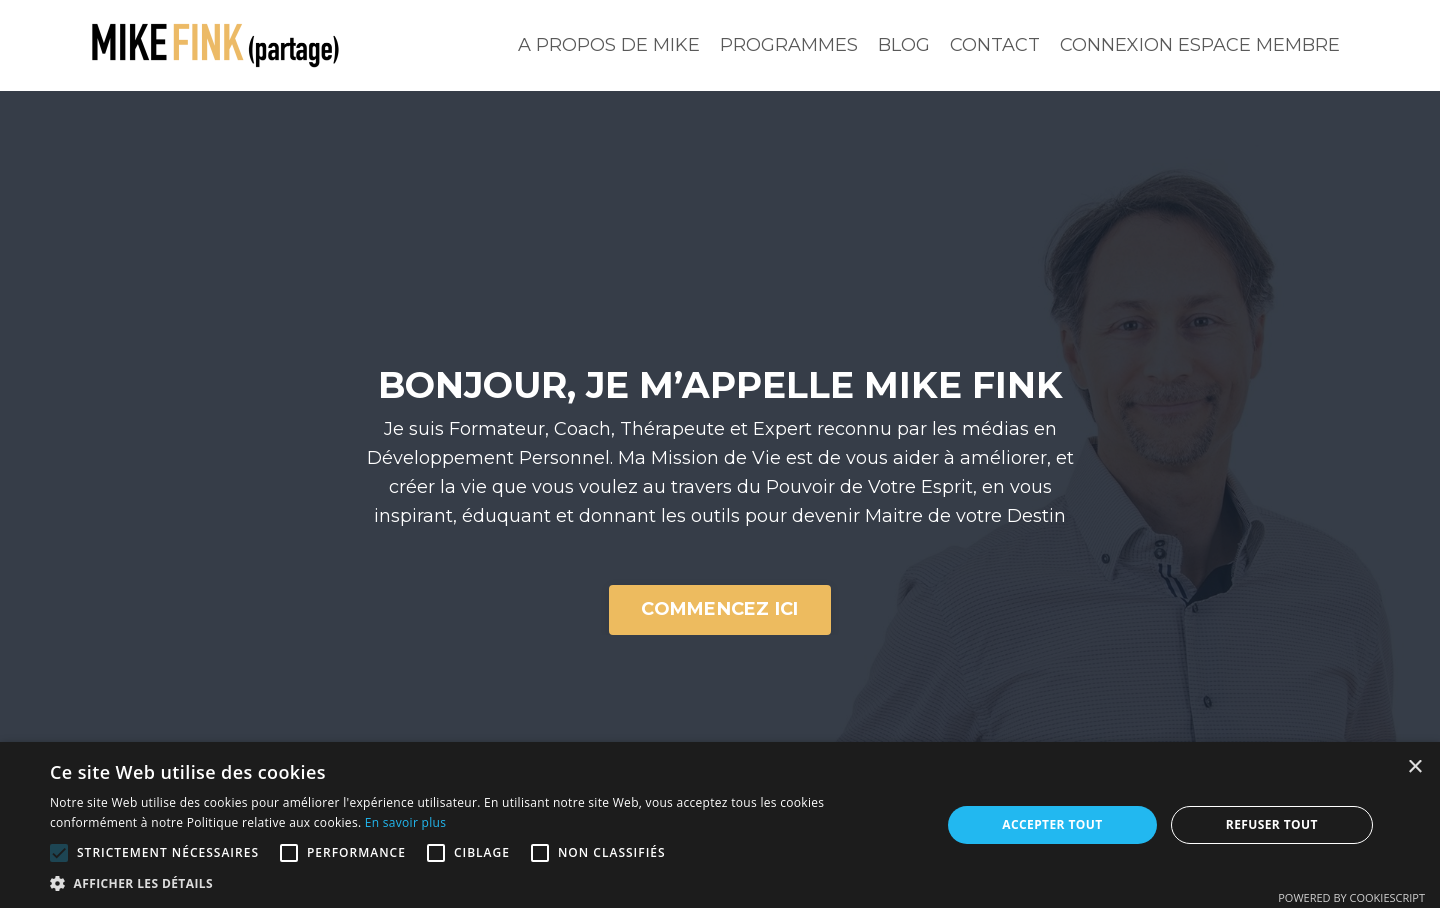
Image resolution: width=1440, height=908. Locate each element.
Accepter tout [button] (1052, 824)
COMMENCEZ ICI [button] (719, 609)
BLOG (904, 45)
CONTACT (995, 45)
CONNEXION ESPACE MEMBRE (1200, 45)
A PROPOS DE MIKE (609, 45)
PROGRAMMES (789, 45)
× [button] (1414, 767)
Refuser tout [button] (1272, 824)
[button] (59, 853)
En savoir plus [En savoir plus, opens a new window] (405, 822)
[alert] (720, 825)
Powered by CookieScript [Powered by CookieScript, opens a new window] (1351, 897)
